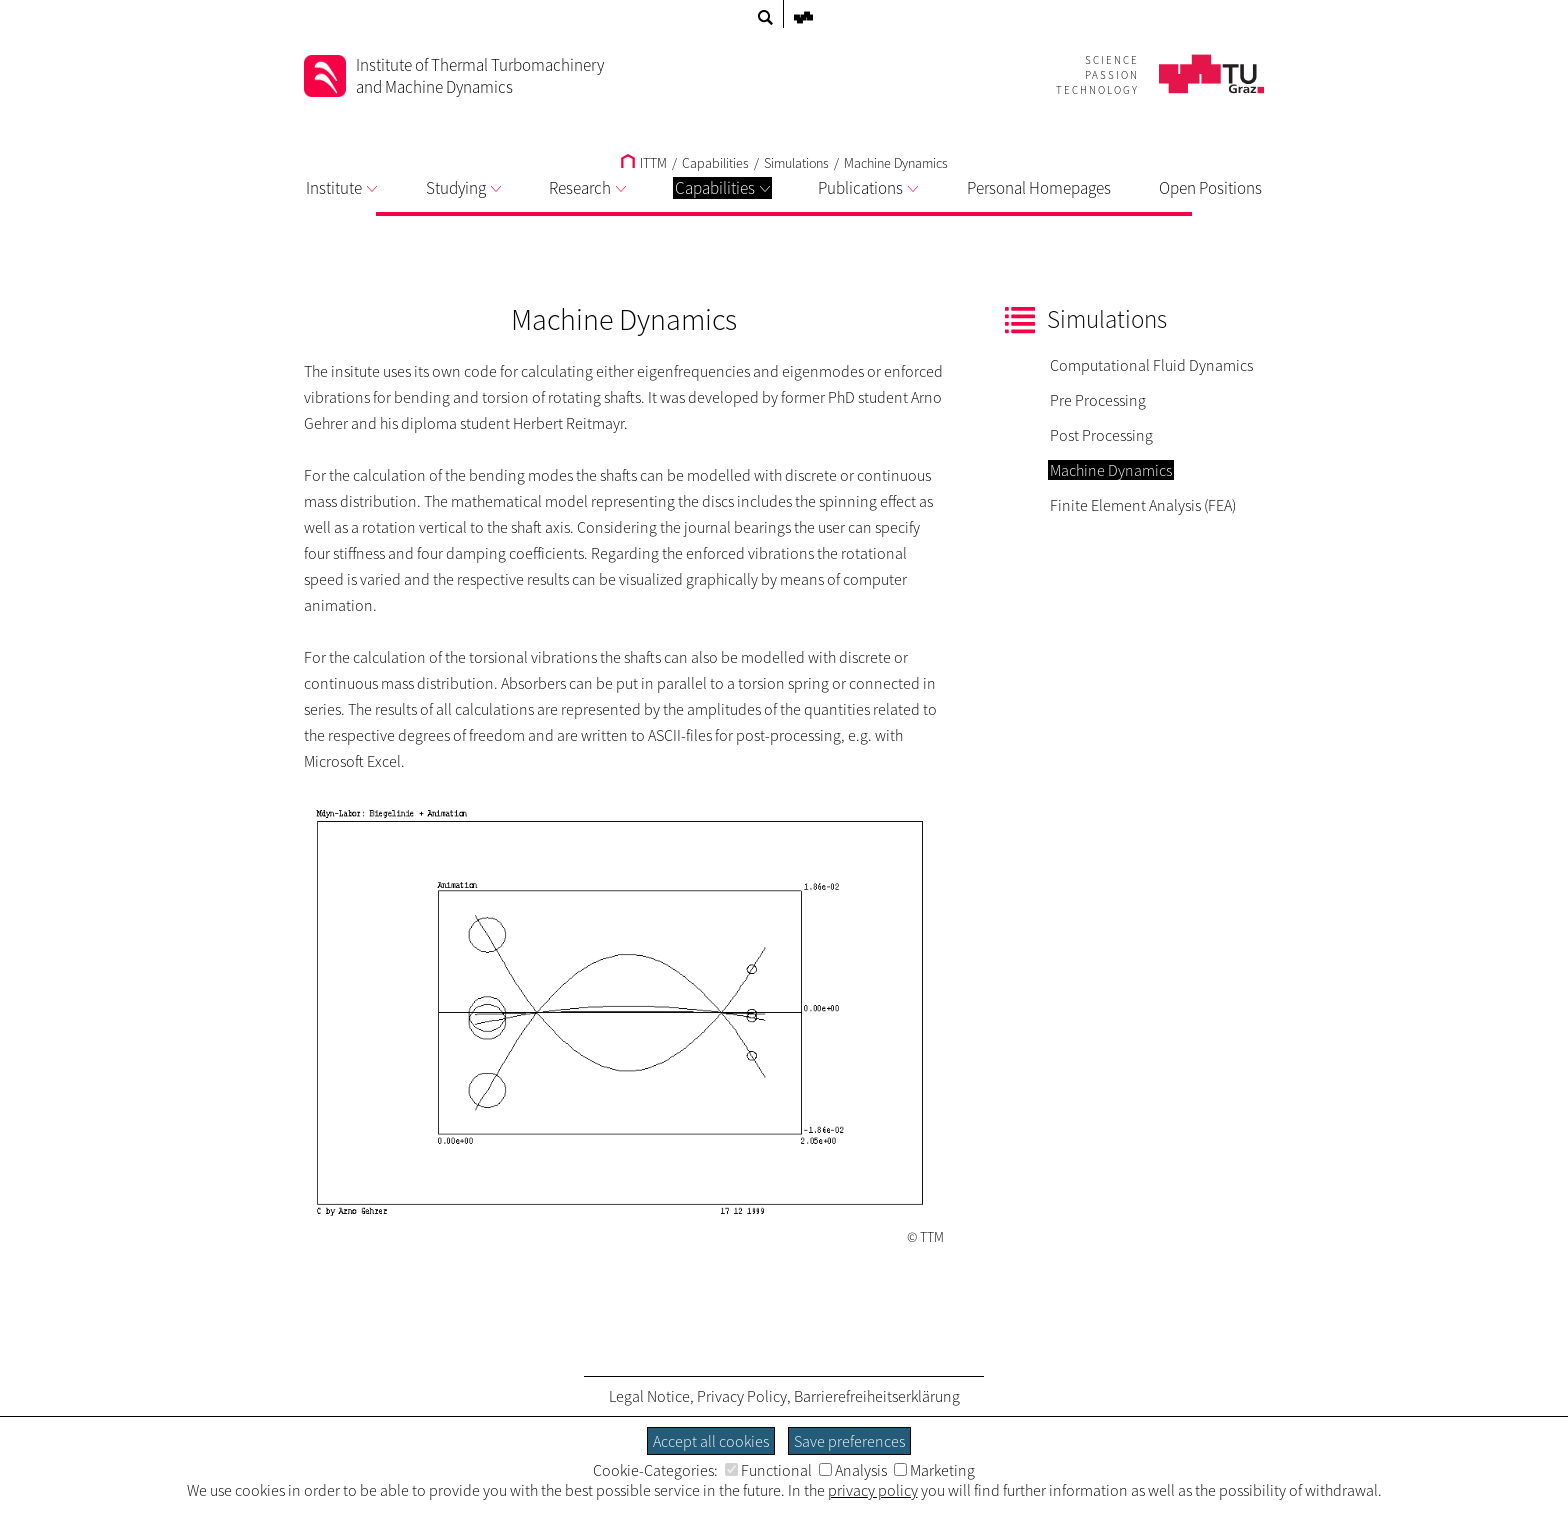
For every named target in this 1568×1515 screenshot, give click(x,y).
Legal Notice (649, 1396)
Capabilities (722, 188)
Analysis (853, 1470)
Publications (868, 188)
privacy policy (873, 1490)
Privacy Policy (742, 1396)
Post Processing (1101, 435)
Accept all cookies (711, 1441)
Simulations (796, 163)
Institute (341, 188)
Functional (768, 1470)
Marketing (934, 1470)
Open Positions (1210, 188)
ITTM (644, 163)
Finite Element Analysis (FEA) (1143, 505)
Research (587, 188)
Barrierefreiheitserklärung (877, 1396)
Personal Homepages (1039, 188)
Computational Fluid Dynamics (1151, 365)
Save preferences (849, 1441)
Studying (463, 188)
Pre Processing (1098, 400)
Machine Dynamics (896, 163)
